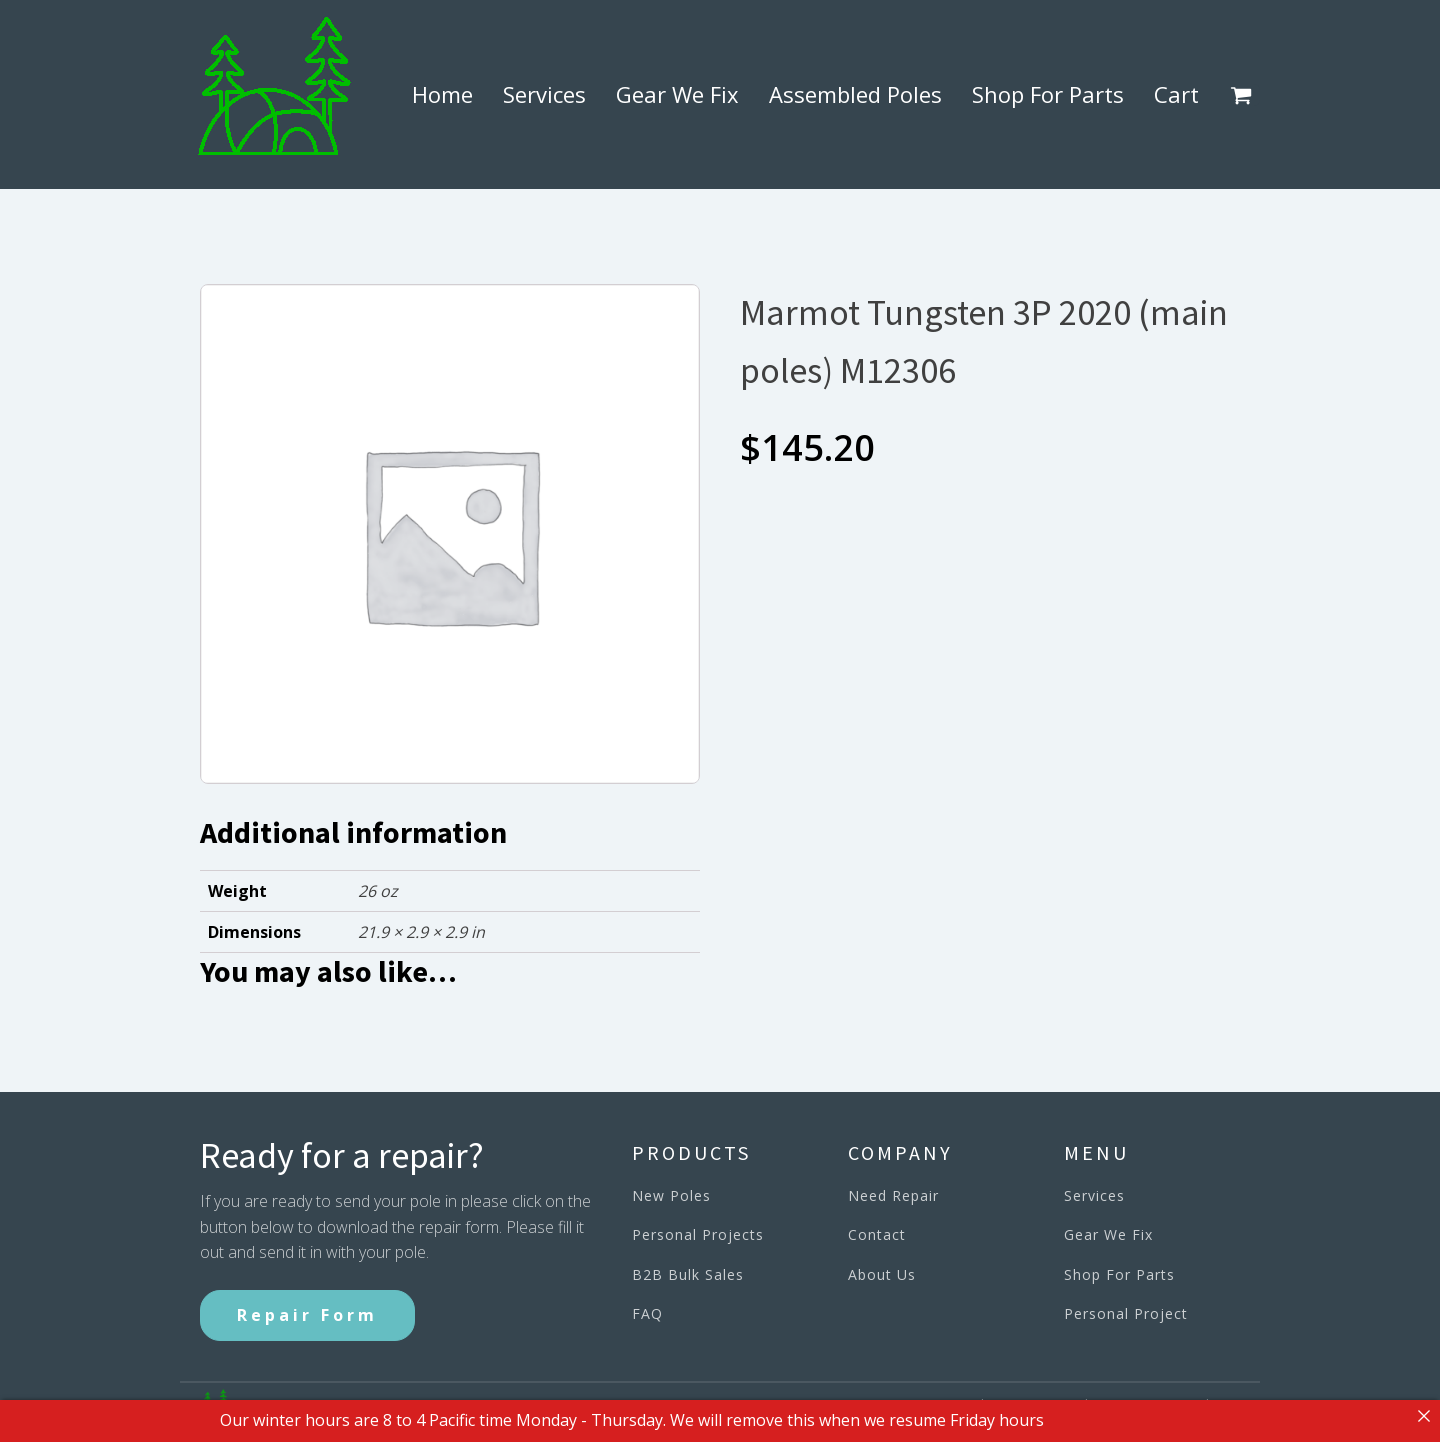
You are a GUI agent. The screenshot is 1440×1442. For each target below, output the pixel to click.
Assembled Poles (855, 94)
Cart (1176, 94)
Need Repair (893, 1195)
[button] (1245, 95)
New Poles (671, 1195)
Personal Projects (698, 1234)
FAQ (647, 1313)
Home (442, 94)
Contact (877, 1234)
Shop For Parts (1048, 94)
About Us (882, 1274)
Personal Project (1126, 1313)
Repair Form (307, 1315)
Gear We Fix (677, 94)
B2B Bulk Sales (688, 1274)
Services (544, 94)
